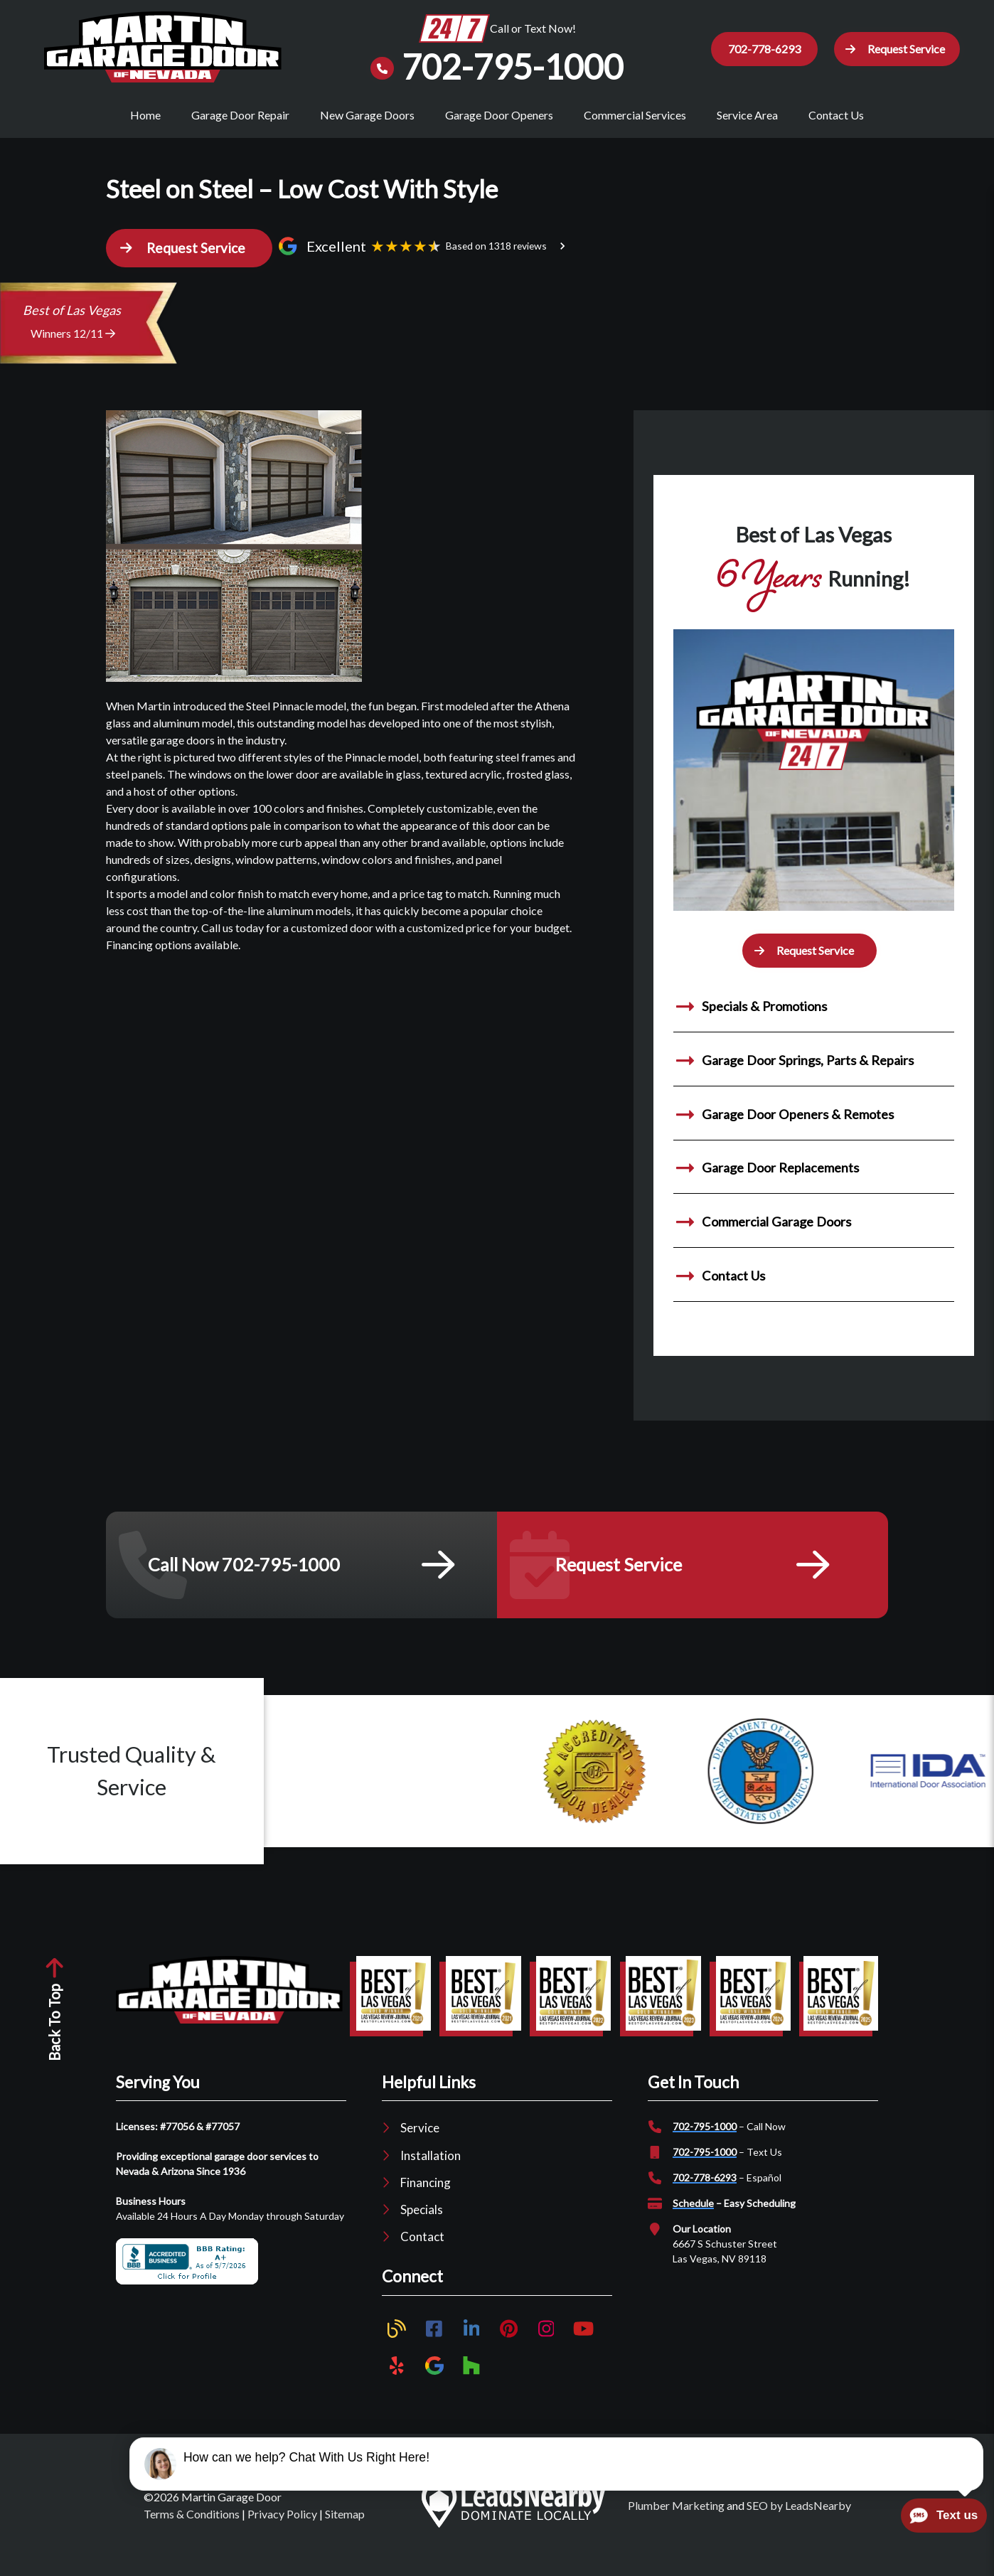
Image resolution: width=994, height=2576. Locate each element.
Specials (421, 2223)
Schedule (693, 2217)
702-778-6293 (705, 2192)
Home (145, 115)
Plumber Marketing (676, 2519)
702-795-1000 (705, 2140)
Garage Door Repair (240, 115)
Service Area (747, 115)
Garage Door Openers (499, 115)
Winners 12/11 (73, 347)
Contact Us (836, 115)
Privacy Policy (282, 2528)
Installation (430, 2168)
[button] (892, 49)
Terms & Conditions (192, 2528)
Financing (425, 2196)
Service (419, 2141)
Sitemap (345, 2528)
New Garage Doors (367, 115)
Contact (422, 2250)
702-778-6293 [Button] (756, 48)
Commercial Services (635, 115)
